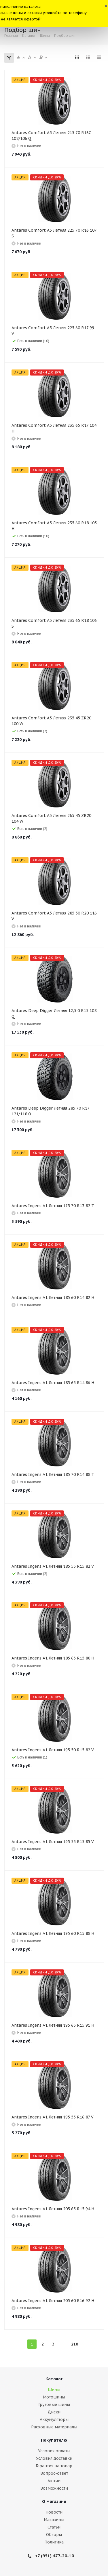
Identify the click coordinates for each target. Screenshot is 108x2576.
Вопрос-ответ (54, 2473)
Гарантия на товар (54, 2465)
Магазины (54, 2519)
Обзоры (54, 2534)
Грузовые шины (54, 2404)
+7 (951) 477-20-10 (54, 2555)
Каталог (54, 2378)
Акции (54, 2480)
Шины (54, 2389)
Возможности (54, 2488)
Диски (54, 2412)
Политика (54, 2542)
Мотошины (54, 2397)
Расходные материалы (54, 2427)
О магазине (54, 2501)
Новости (54, 2512)
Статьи (54, 2527)
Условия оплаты (54, 2450)
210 (74, 2344)
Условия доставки (54, 2458)
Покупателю (54, 2440)
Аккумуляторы (54, 2419)
